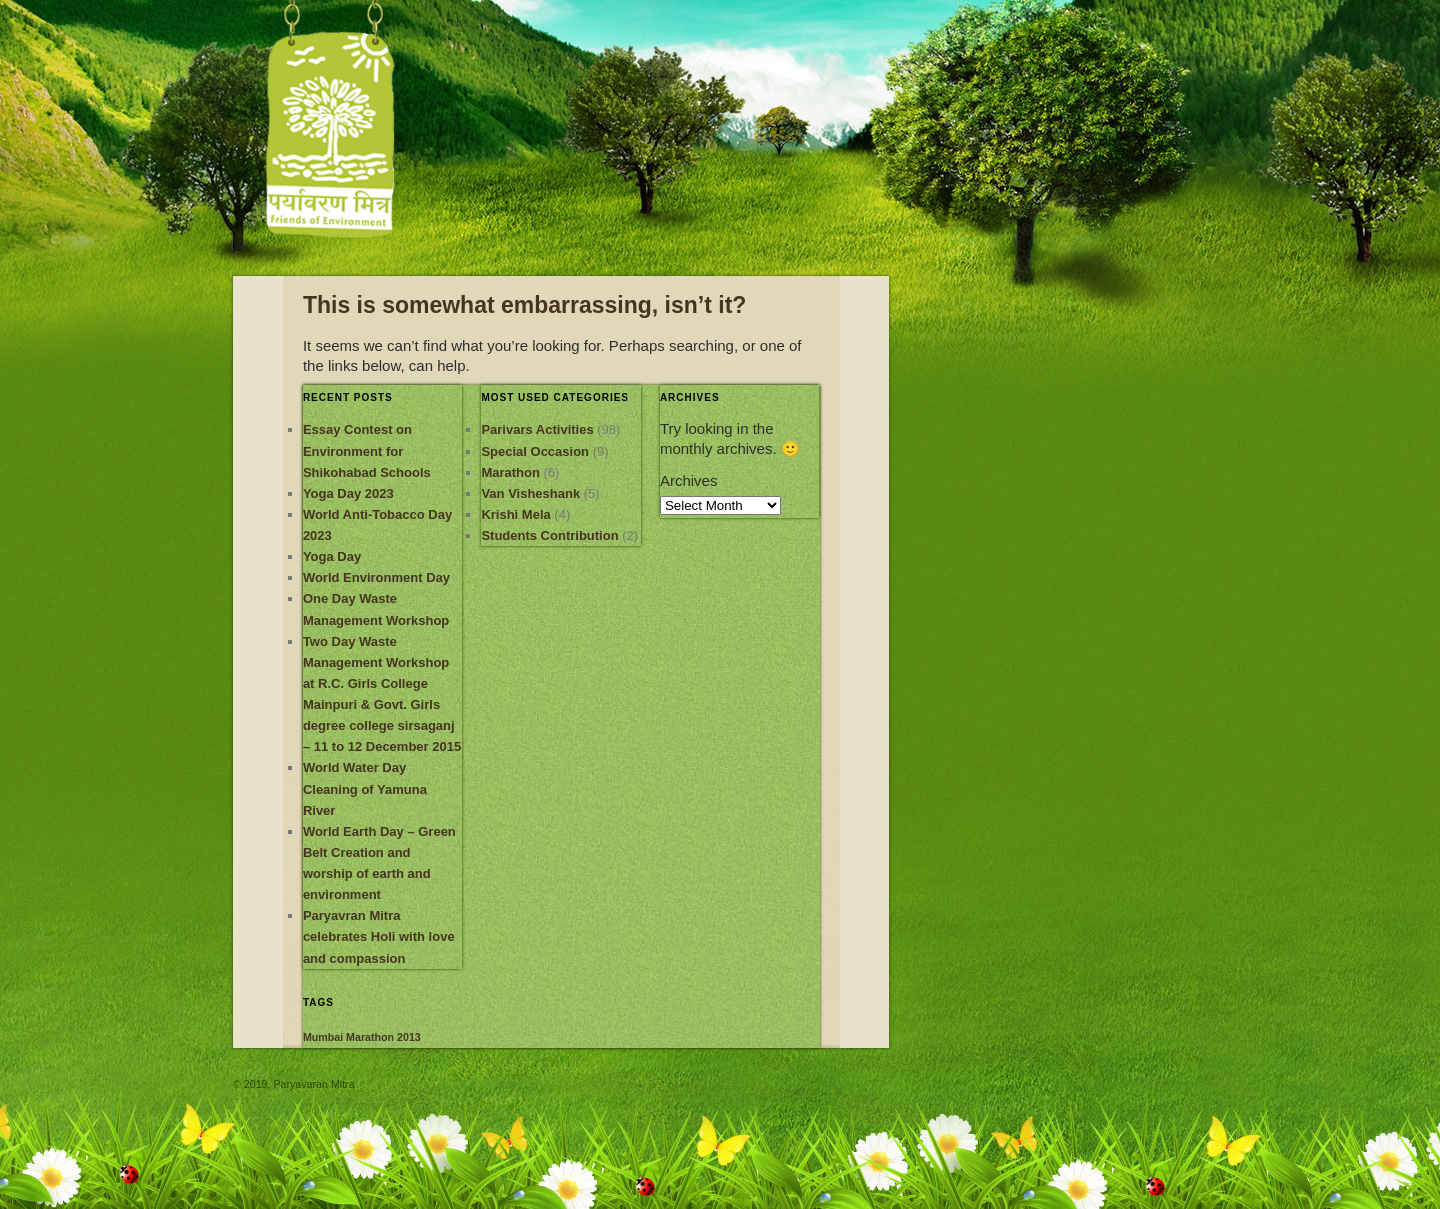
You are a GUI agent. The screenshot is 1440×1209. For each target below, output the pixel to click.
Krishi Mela (515, 514)
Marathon (510, 472)
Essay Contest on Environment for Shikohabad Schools (367, 450)
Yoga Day (332, 556)
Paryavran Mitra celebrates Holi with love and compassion (379, 936)
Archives (689, 480)
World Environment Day (376, 577)
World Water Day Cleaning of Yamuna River (365, 788)
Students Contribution (549, 535)
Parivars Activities (537, 429)
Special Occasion (535, 451)
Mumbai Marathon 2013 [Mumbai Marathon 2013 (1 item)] (362, 1037)
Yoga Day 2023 (348, 493)
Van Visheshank (530, 493)
